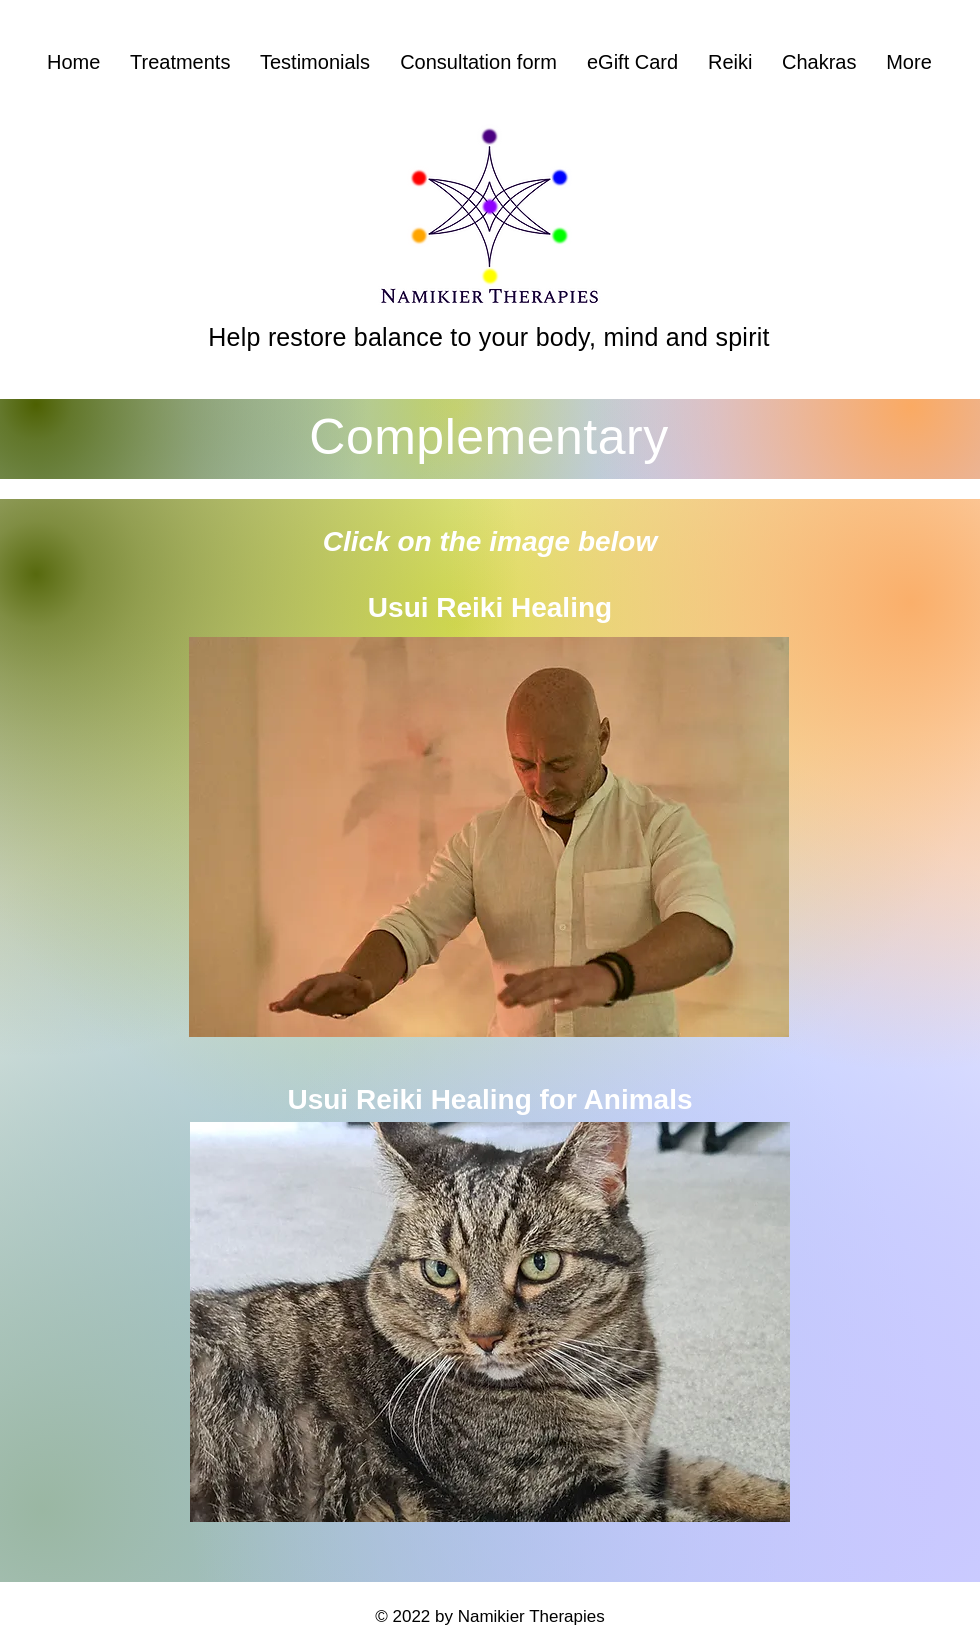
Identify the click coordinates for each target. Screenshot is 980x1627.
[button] (180, 62)
